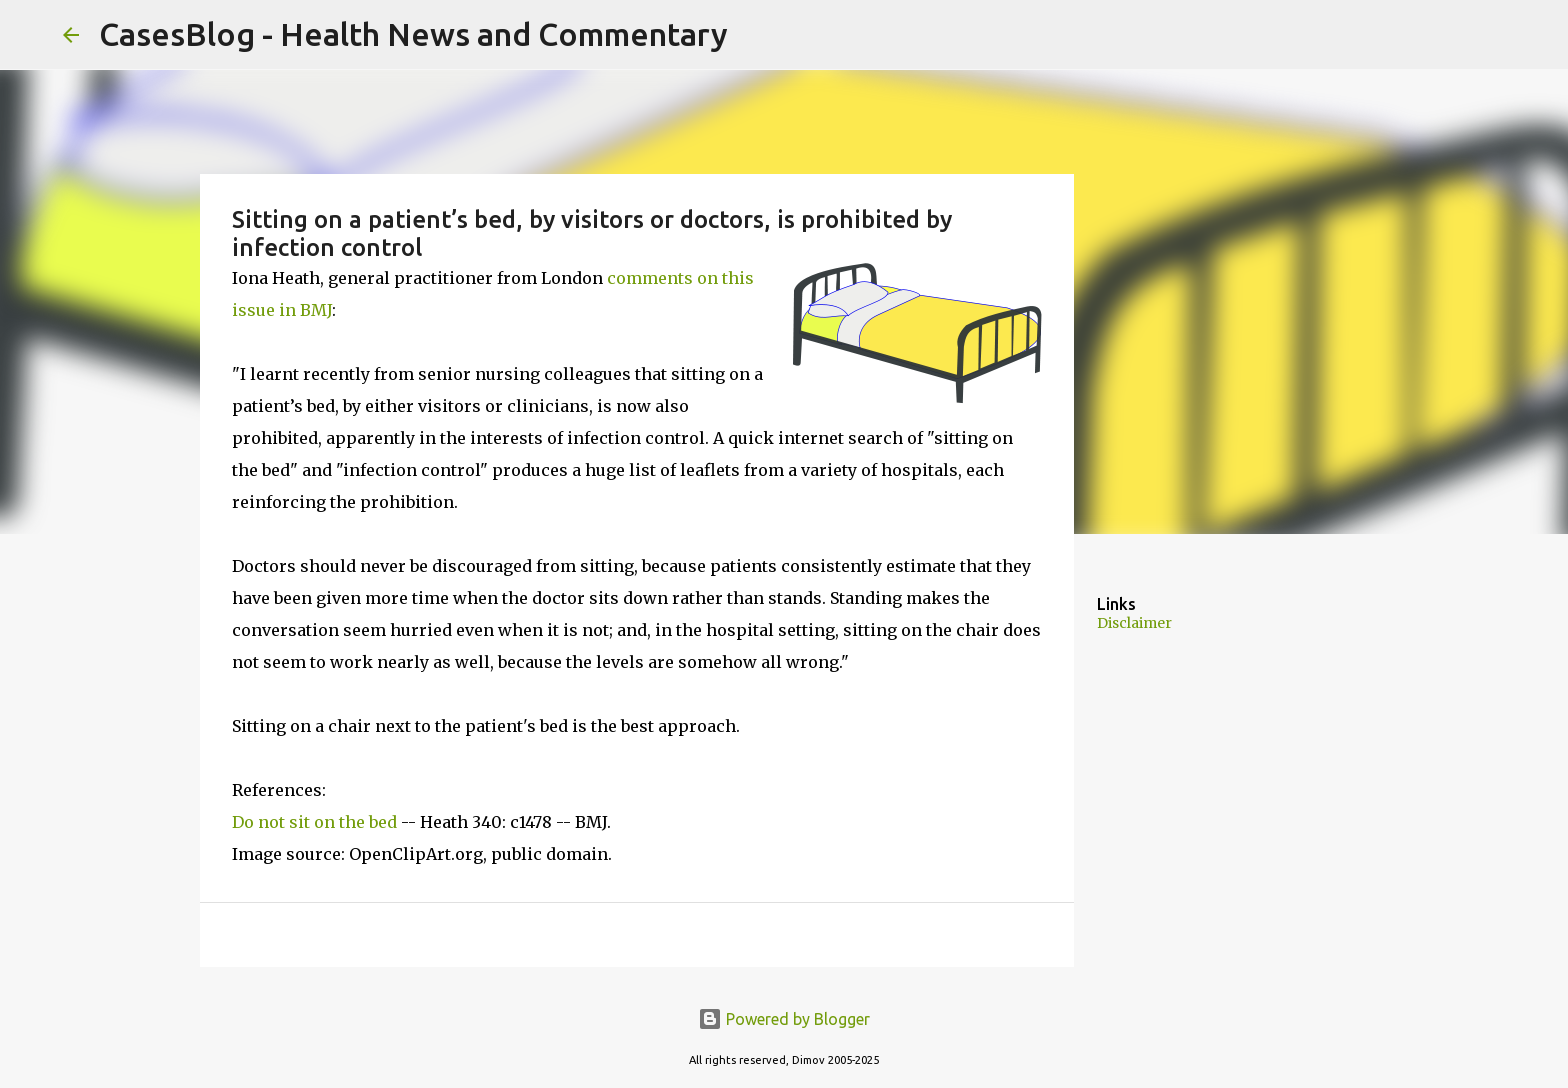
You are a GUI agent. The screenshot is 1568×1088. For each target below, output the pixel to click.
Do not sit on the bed (314, 822)
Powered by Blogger (784, 1019)
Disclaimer (1134, 623)
